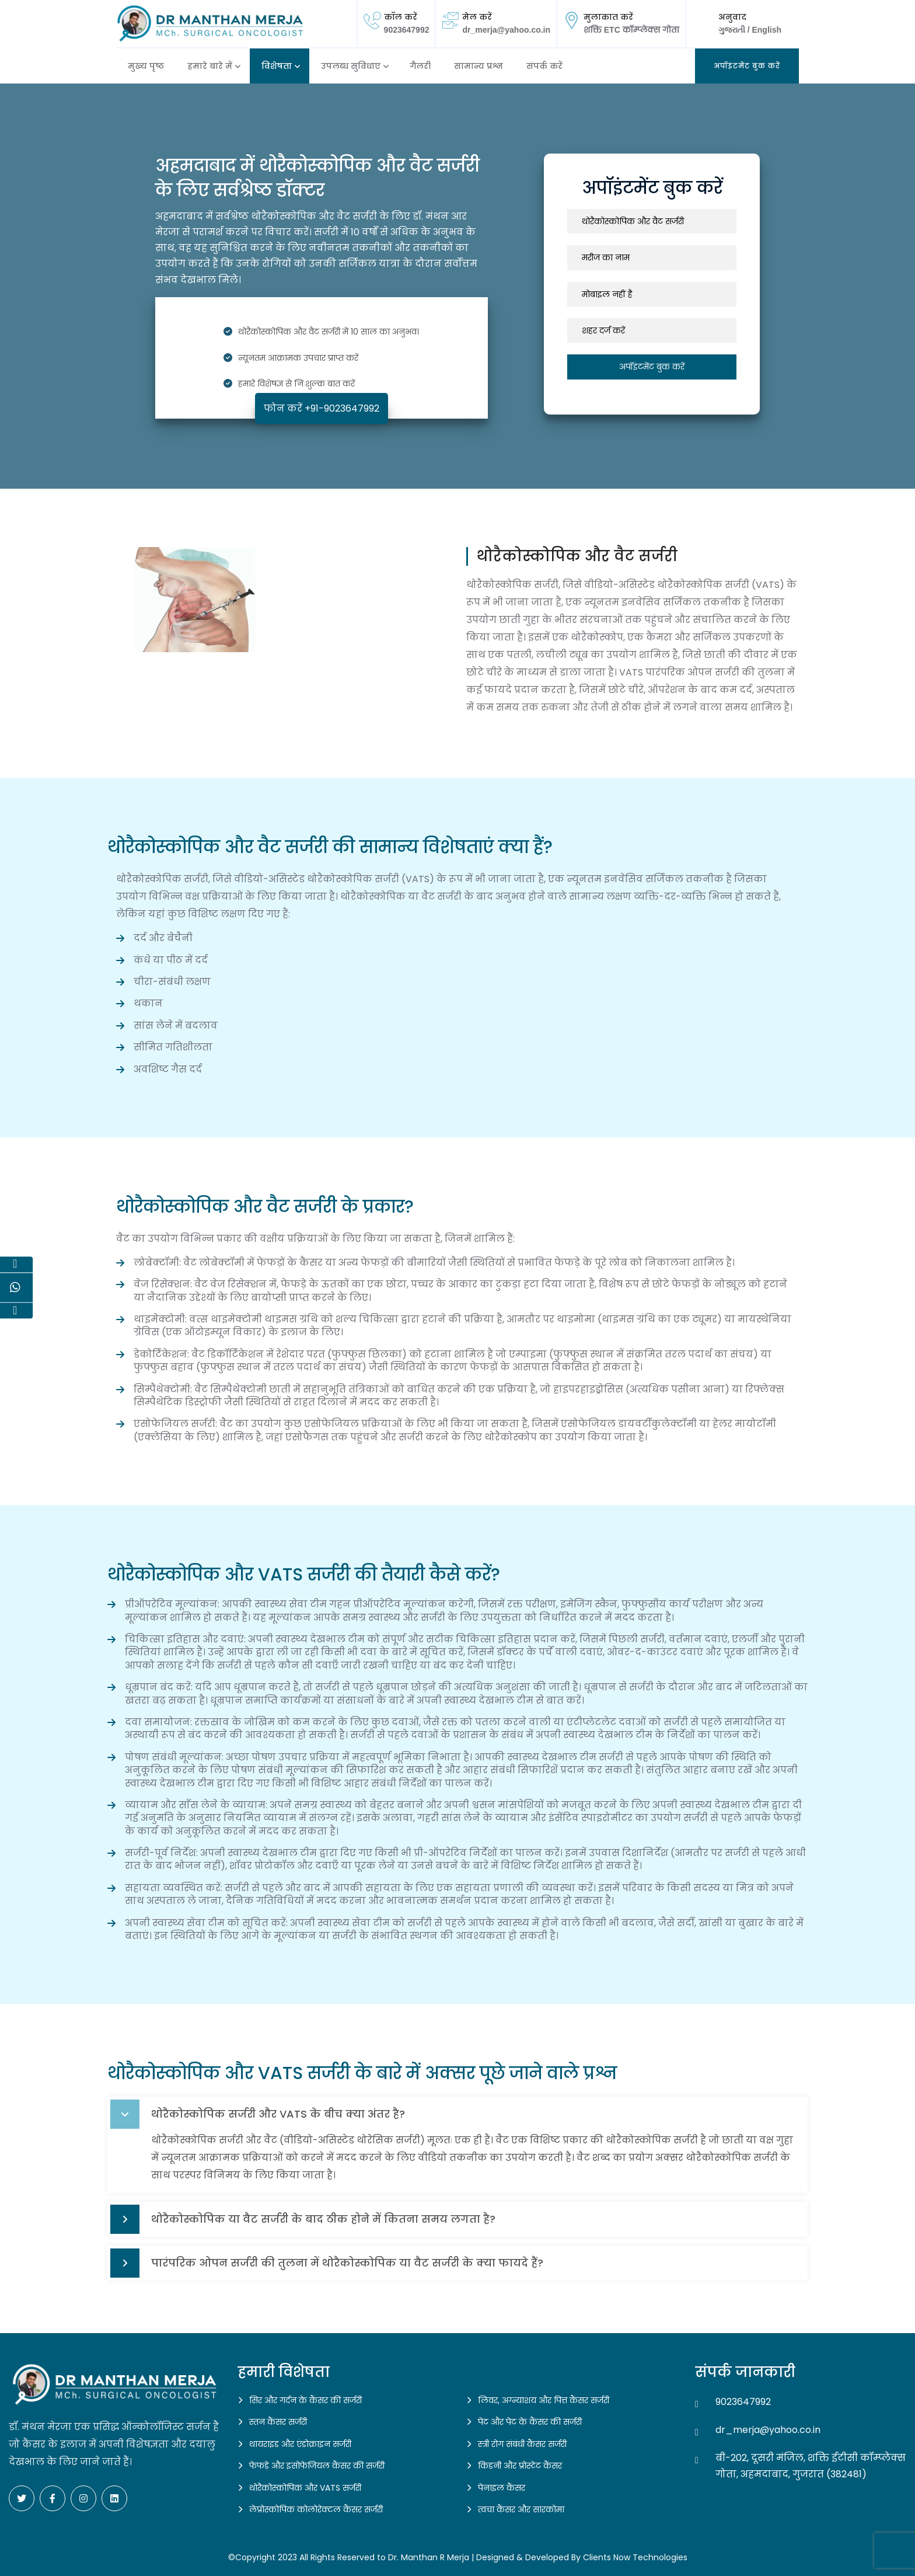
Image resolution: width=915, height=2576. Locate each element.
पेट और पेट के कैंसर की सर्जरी (530, 2422)
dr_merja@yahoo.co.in (506, 29)
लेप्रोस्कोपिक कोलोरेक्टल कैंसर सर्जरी (316, 2509)
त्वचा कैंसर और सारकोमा (521, 2509)
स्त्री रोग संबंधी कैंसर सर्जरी (522, 2444)
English (765, 29)
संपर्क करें (544, 66)
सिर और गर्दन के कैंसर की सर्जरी (305, 2400)
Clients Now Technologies (635, 2557)
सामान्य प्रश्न (478, 66)
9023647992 (406, 29)
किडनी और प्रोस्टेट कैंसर (520, 2465)
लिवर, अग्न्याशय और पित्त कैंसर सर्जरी (543, 2400)
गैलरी (420, 66)
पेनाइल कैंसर (501, 2488)
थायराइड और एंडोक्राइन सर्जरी (300, 2444)
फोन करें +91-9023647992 (321, 408)
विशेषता (276, 66)
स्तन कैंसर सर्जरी (278, 2422)
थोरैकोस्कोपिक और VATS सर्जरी (305, 2488)
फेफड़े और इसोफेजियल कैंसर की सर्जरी (317, 2465)
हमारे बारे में (209, 66)
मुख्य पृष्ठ (146, 66)
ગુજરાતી (733, 29)
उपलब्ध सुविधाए (350, 66)
